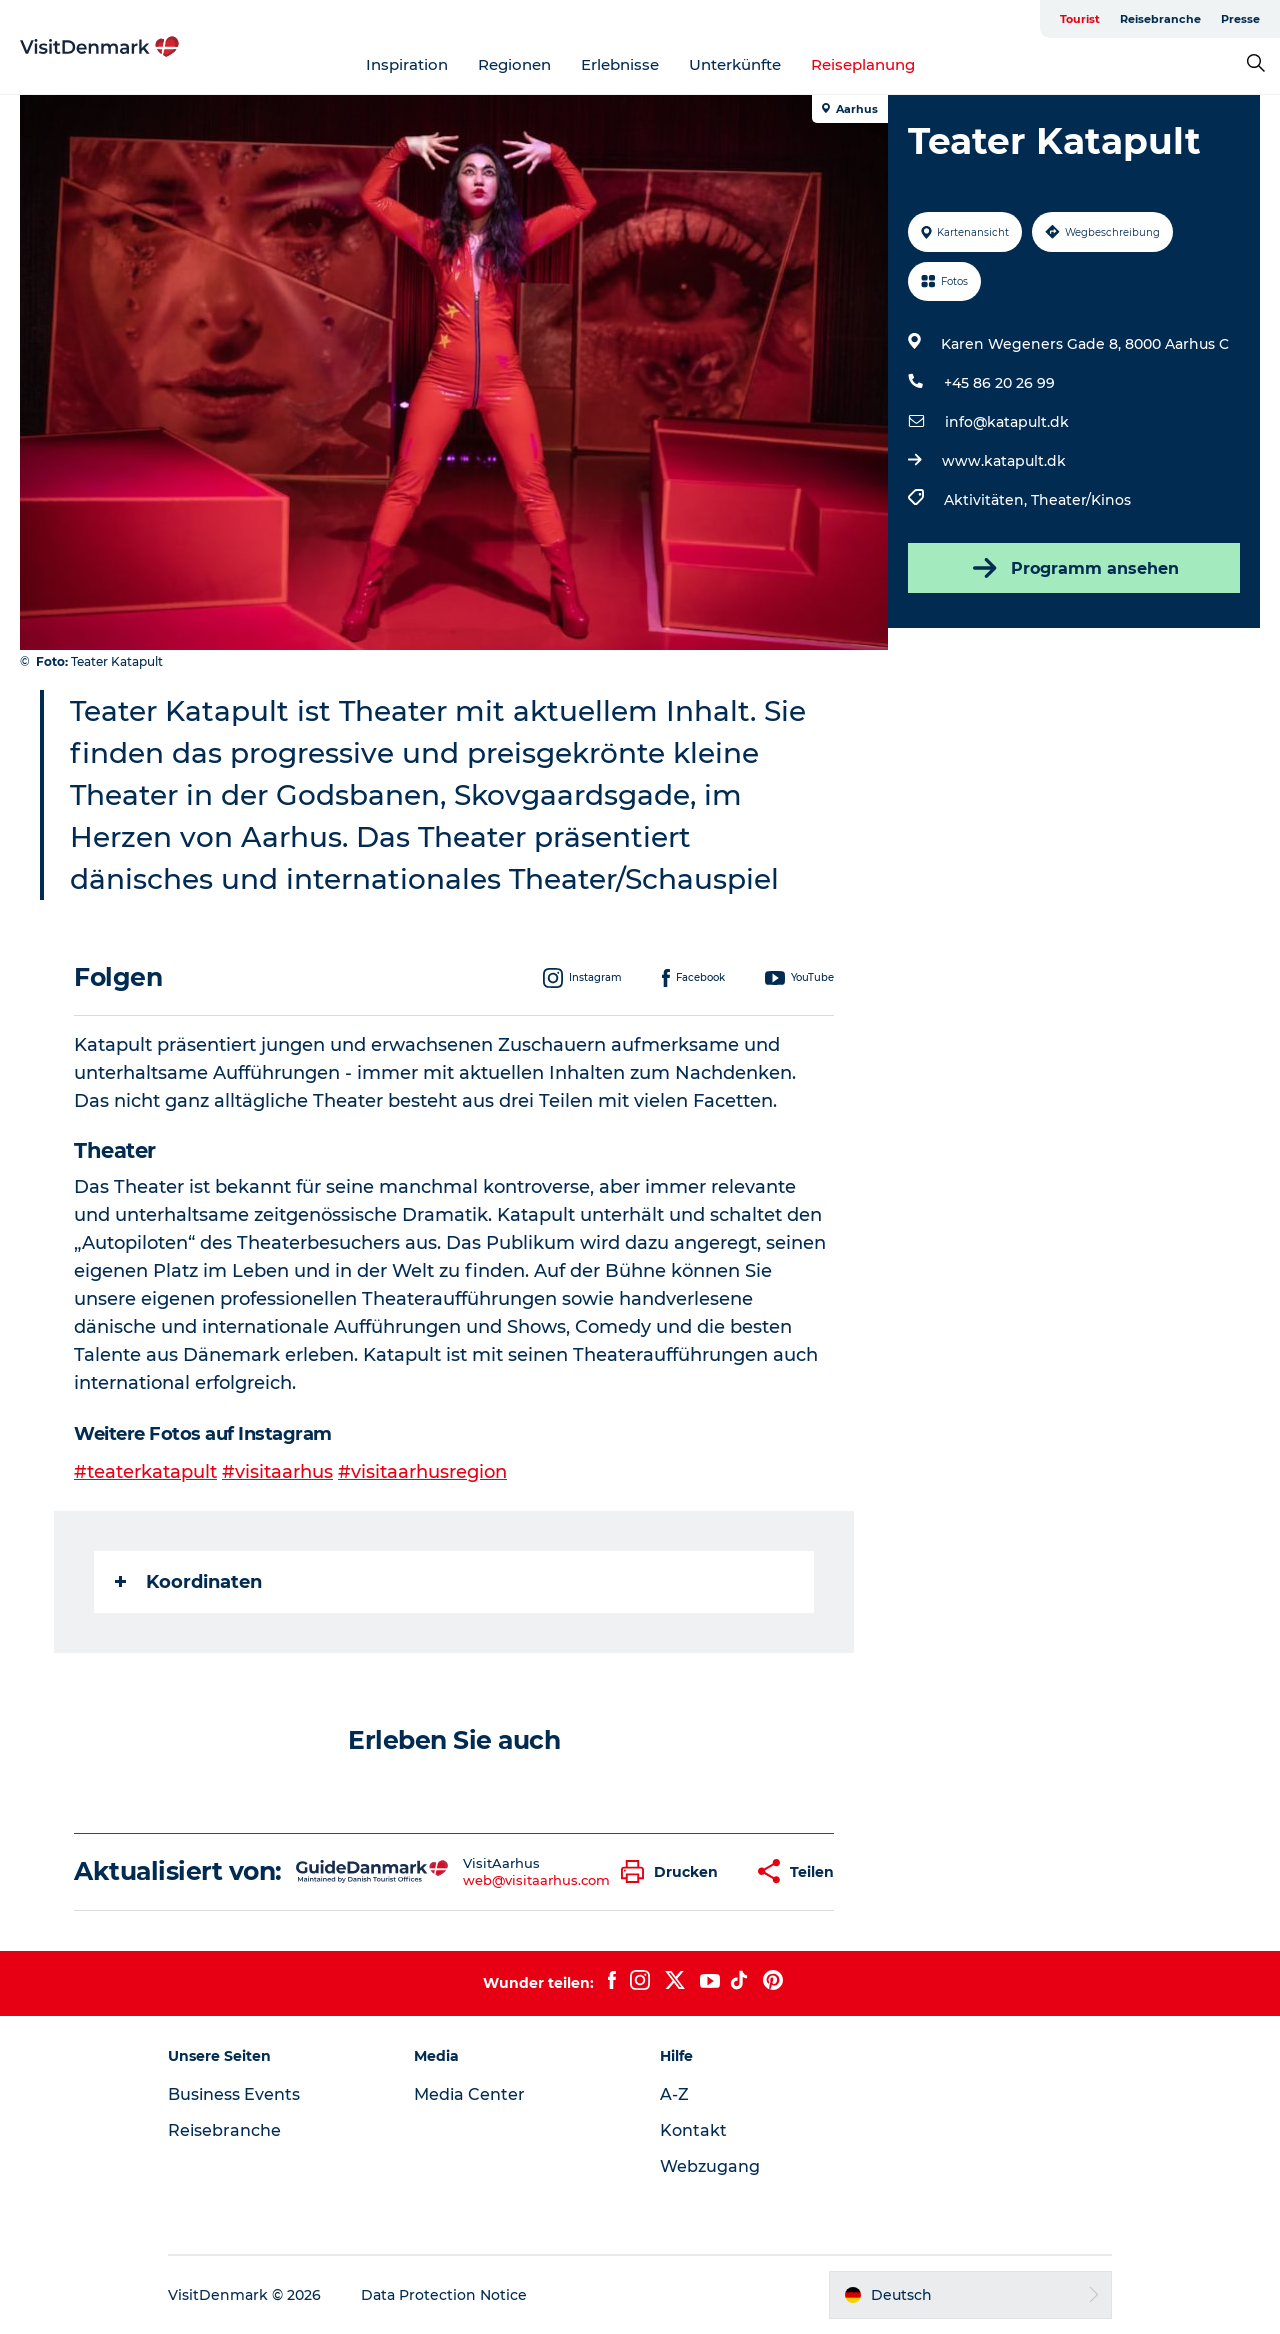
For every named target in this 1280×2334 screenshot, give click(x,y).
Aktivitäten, (987, 500)
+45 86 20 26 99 (999, 383)
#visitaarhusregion (422, 1472)
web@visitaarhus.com (536, 1880)
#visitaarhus (277, 1472)
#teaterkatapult (145, 1472)
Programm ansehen (1074, 568)
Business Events (234, 2094)
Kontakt (693, 2130)
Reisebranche (1160, 19)
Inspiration (407, 64)
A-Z (674, 2094)
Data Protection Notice (444, 2295)
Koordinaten (188, 1582)
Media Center (469, 2094)
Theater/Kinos (1081, 500)
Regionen (514, 64)
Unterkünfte (735, 64)
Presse (1240, 19)
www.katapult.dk (1004, 461)
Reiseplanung (863, 64)
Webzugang (710, 2166)
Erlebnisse (620, 64)
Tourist (1080, 19)
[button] (674, 1871)
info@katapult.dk (1007, 422)
